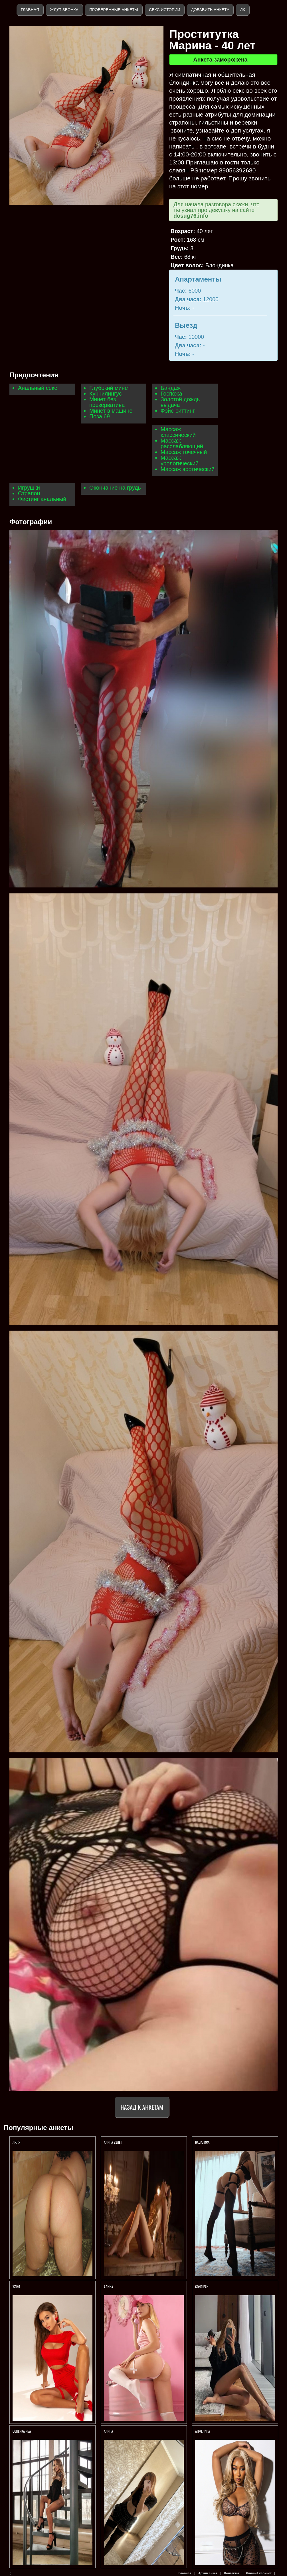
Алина (108, 2431)
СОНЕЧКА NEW (22, 2431)
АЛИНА (108, 2286)
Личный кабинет (259, 2573)
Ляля (16, 2142)
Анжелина (202, 2431)
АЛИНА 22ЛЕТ (113, 2142)
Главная (30, 9)
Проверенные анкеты (113, 9)
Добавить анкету (210, 9)
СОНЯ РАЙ (202, 2286)
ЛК (242, 9)
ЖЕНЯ (17, 2286)
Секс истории (164, 9)
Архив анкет (207, 2573)
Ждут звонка (64, 9)
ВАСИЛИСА (202, 2142)
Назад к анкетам (142, 2107)
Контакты (231, 2573)
